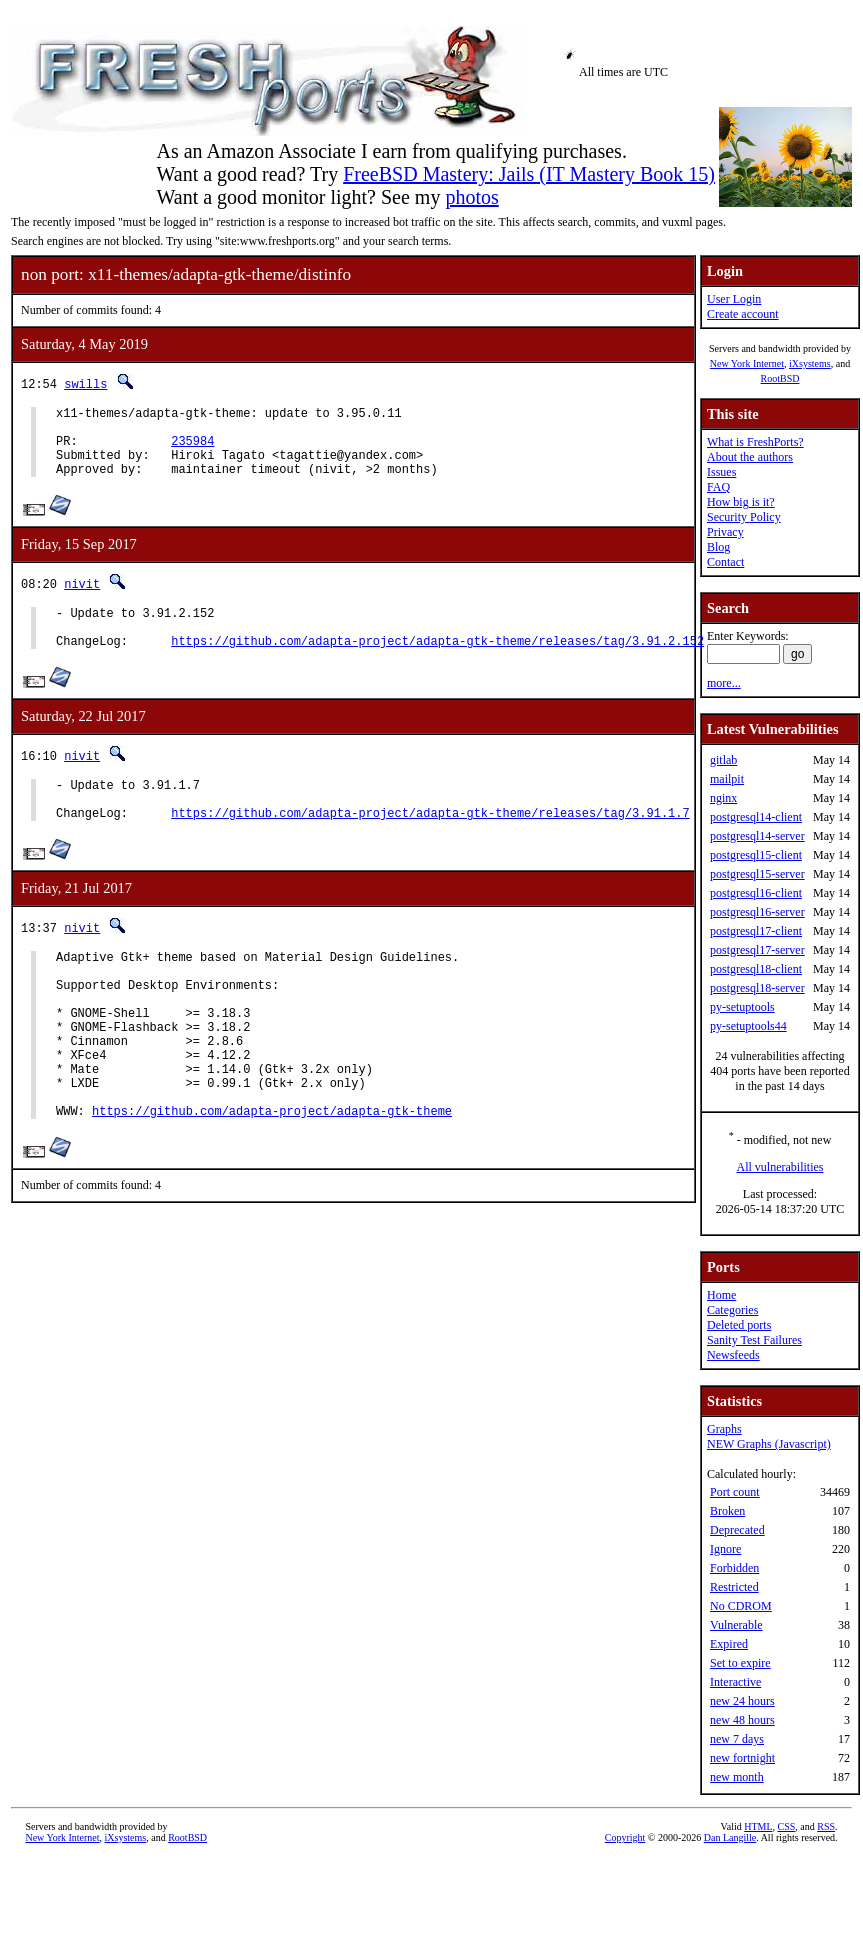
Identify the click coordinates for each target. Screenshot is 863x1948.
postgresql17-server (757, 950)
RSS (826, 1826)
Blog (718, 547)
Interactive (735, 1682)
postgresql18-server (757, 988)
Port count (735, 1492)
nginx (723, 798)
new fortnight (742, 1758)
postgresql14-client (756, 817)
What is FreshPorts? (755, 442)
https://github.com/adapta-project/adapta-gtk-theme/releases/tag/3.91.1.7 (430, 845)
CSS (787, 1826)
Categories (732, 1310)
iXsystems (810, 363)
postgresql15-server (757, 874)
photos (471, 197)
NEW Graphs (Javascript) (769, 1444)
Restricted (734, 1587)
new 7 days (737, 1739)
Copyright (625, 1837)
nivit (82, 598)
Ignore (725, 1549)
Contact (725, 562)
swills (85, 383)
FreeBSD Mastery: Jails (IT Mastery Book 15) (529, 174)
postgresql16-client (756, 893)
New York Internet (747, 363)
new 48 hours (742, 1720)
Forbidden (734, 1568)
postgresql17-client (756, 931)
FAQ (718, 487)
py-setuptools (742, 1007)
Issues (721, 472)
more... (724, 683)
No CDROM (741, 1606)
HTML (758, 1826)
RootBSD (780, 378)
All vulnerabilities (780, 1167)
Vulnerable (736, 1625)
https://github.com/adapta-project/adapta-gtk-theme (272, 1179)
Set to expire (740, 1663)
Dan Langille (730, 1837)
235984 (192, 449)
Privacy (725, 532)
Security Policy (744, 517)
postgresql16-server (757, 912)
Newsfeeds (733, 1355)
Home (721, 1295)
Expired (729, 1644)
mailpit (727, 779)
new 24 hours (742, 1701)
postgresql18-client (756, 969)
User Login (734, 299)
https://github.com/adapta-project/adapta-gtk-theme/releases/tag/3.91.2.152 (437, 664)
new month (737, 1777)
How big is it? (741, 502)
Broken (727, 1511)
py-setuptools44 (748, 1026)
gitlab (723, 760)
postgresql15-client (756, 855)
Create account (743, 314)
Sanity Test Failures (754, 1340)
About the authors (750, 457)
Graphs (724, 1429)
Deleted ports (739, 1325)
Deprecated (737, 1530)
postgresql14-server (757, 836)
